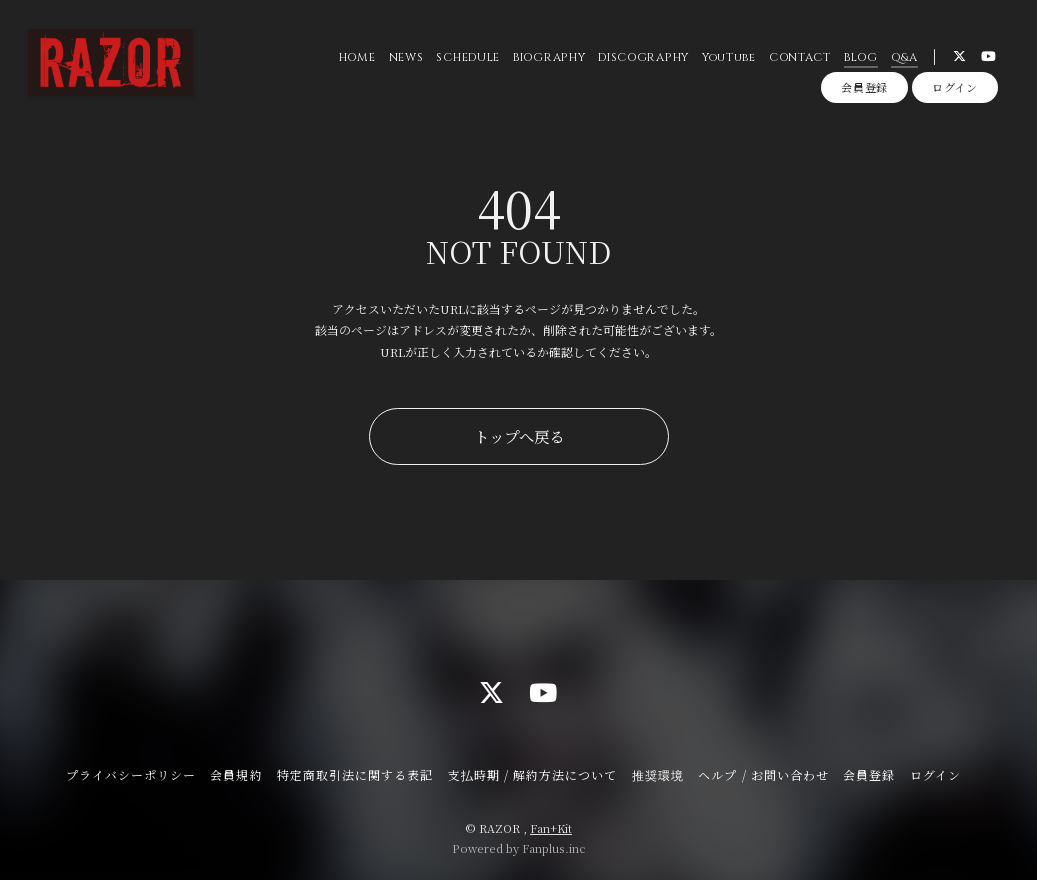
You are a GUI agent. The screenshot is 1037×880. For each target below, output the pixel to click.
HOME (355, 59)
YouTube (727, 59)
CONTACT (798, 59)
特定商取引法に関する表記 (355, 774)
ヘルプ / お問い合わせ (763, 774)
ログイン (955, 92)
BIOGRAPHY (548, 59)
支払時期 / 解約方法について (533, 774)
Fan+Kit (551, 828)
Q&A (902, 59)
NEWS (404, 59)
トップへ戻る (519, 436)
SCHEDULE (466, 59)
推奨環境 (658, 774)
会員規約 (236, 774)
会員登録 (864, 92)
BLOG (859, 59)
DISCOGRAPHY (642, 59)
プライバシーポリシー (131, 774)
